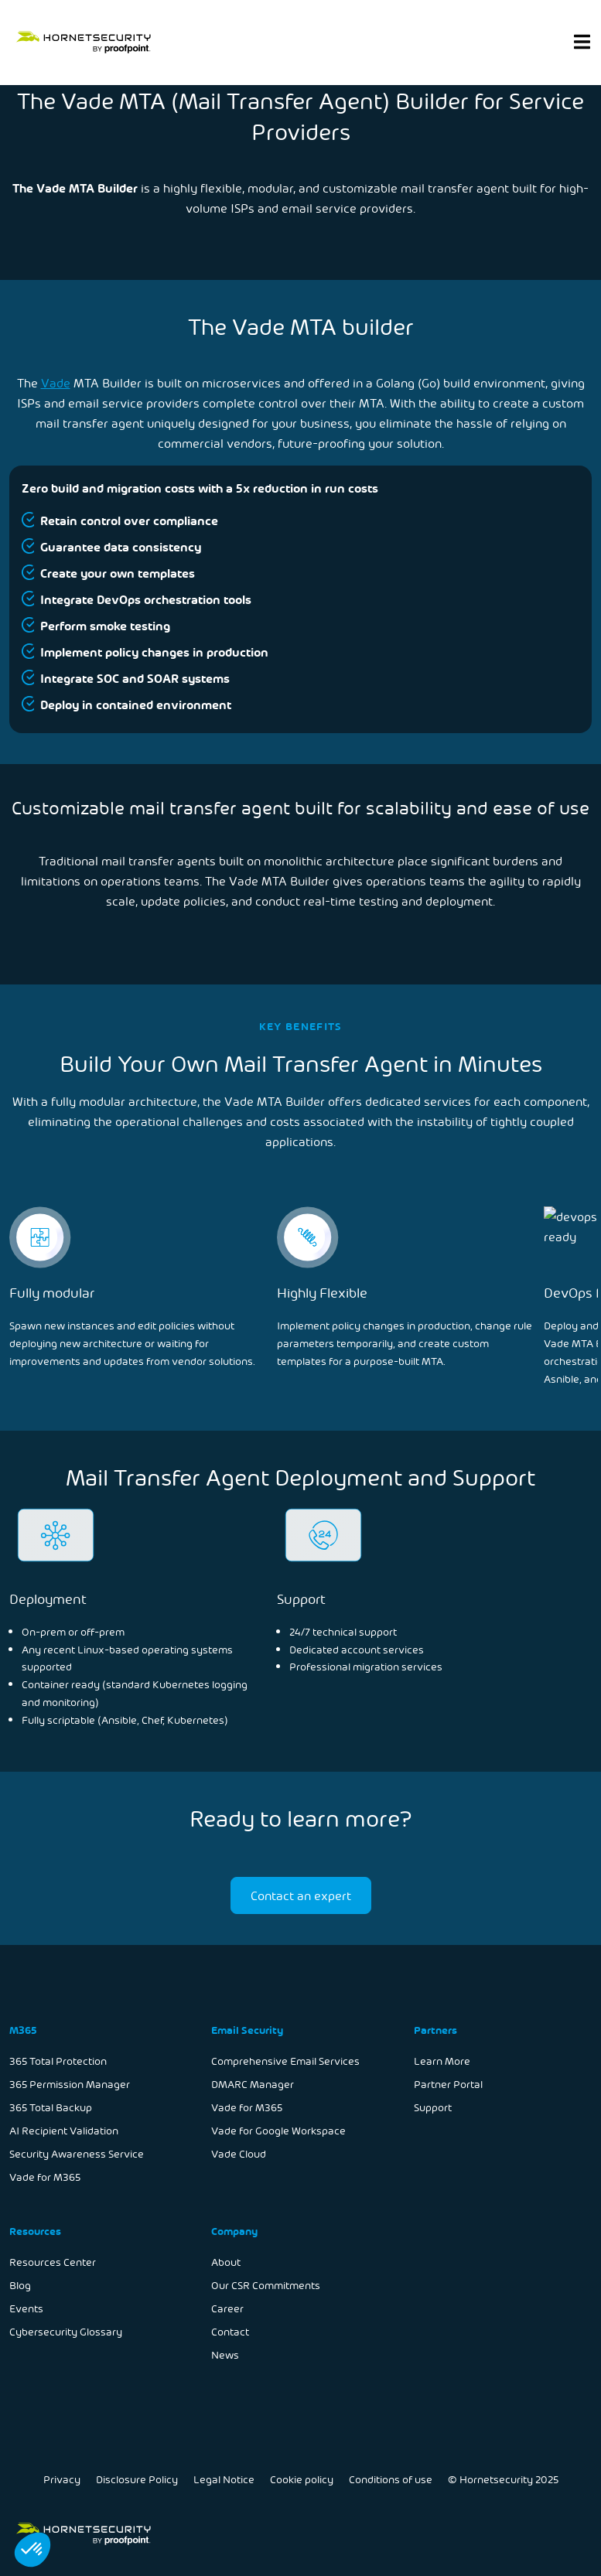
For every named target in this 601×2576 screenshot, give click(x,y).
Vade (55, 382)
